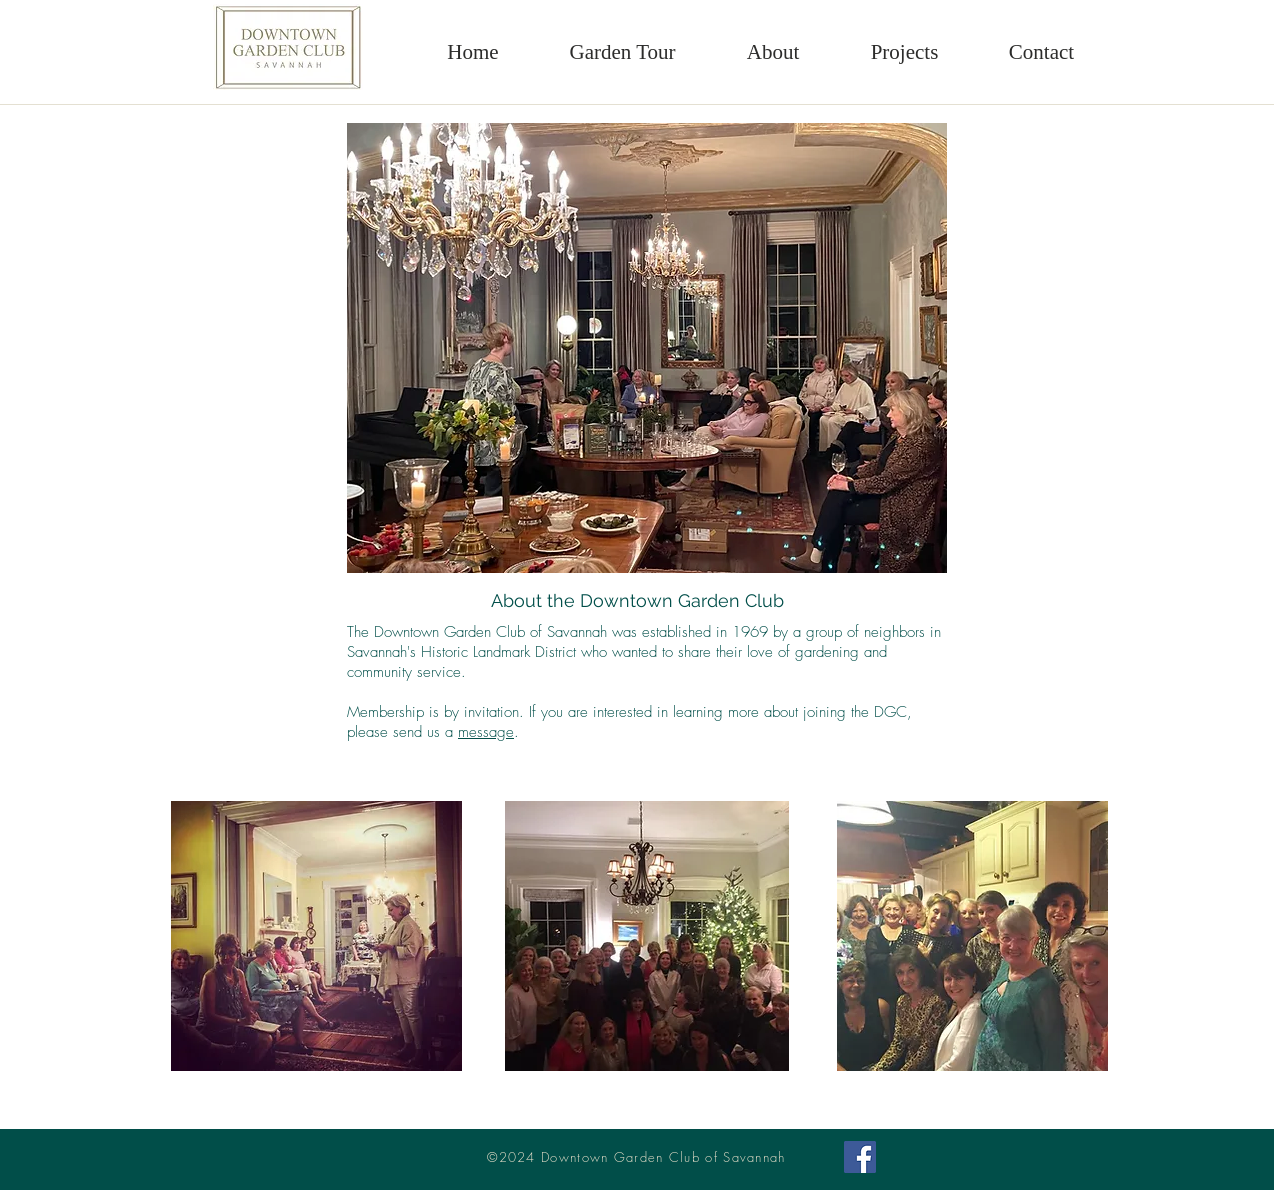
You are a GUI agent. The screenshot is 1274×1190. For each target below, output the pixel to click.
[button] (773, 52)
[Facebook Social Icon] (860, 1157)
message (486, 732)
